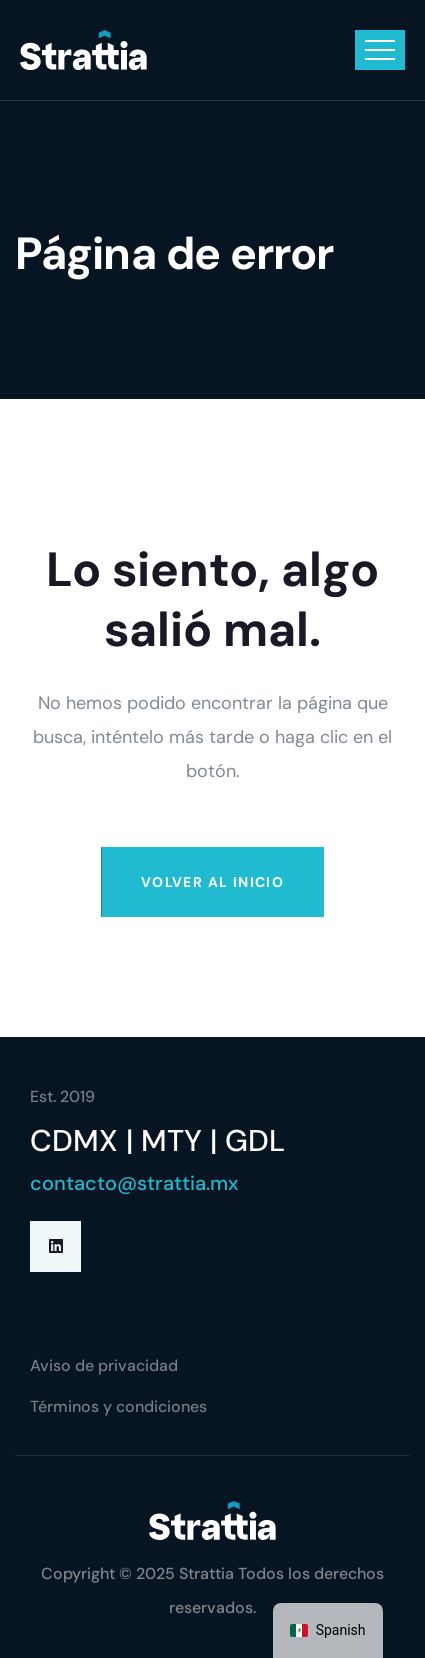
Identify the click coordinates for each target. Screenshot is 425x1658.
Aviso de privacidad (104, 1365)
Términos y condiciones (118, 1406)
